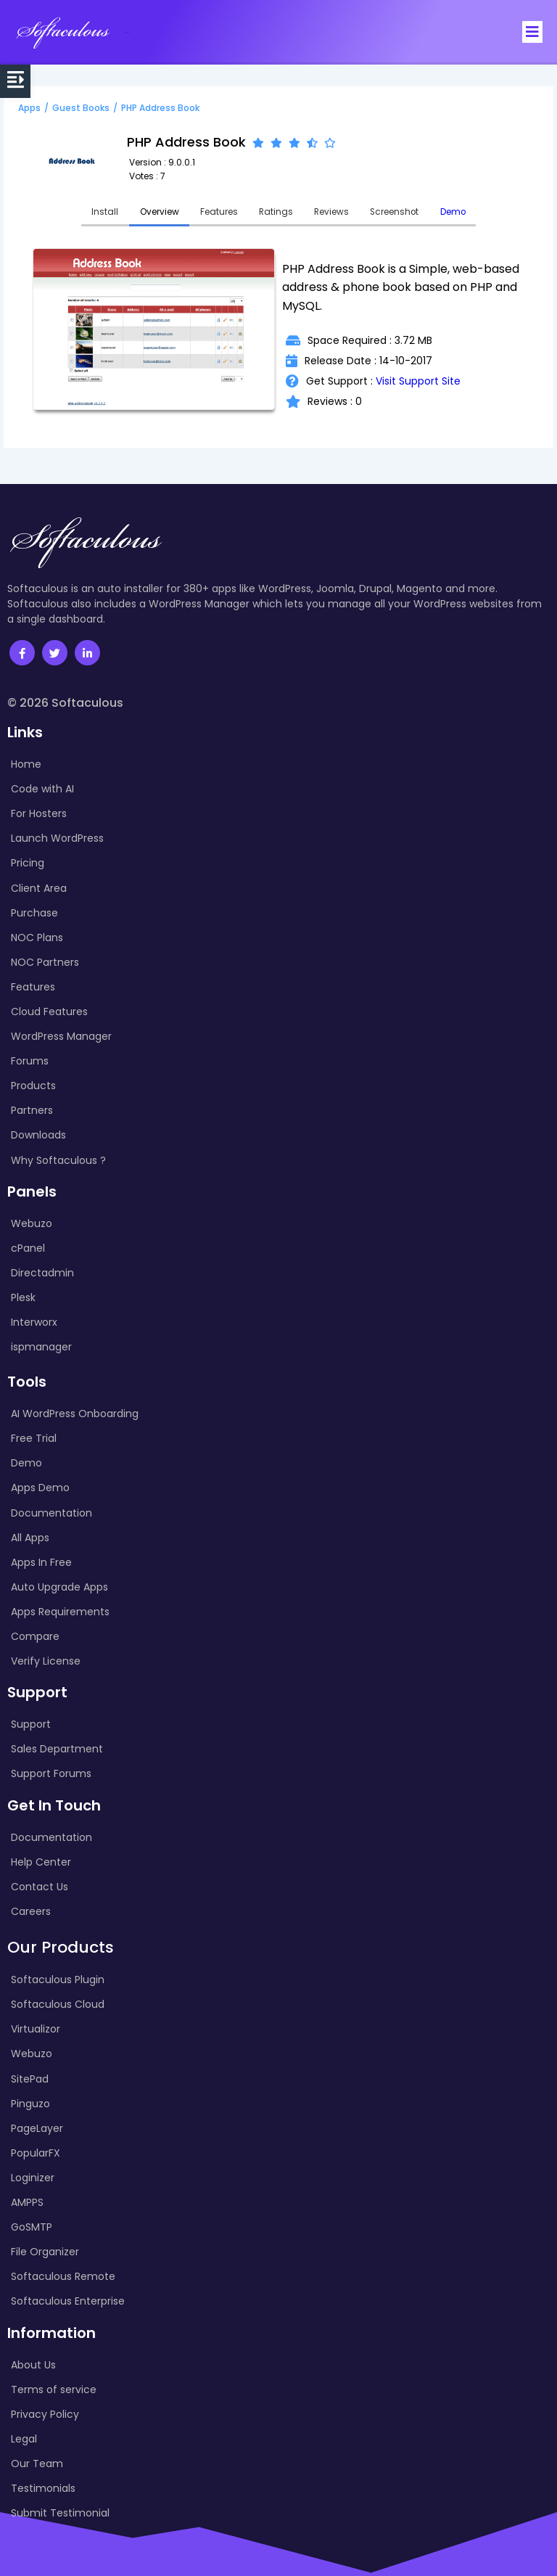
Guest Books (81, 107)
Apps (29, 107)
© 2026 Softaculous (65, 702)
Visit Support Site (418, 381)
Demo (456, 212)
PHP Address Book (160, 107)
